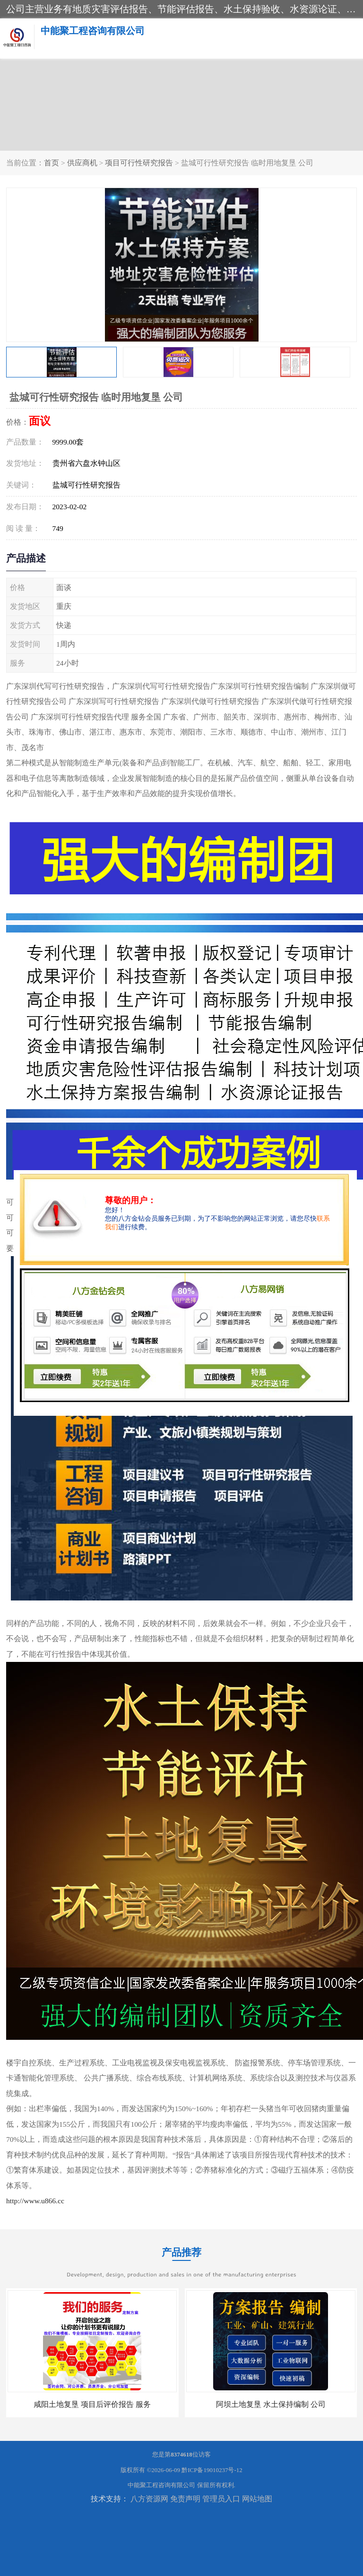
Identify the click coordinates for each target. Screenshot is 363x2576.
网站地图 (257, 2499)
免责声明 (185, 2499)
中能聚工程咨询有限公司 (161, 2485)
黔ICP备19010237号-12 (212, 2469)
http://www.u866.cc (35, 2201)
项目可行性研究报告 (139, 163)
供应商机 (82, 163)
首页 (51, 163)
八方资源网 (149, 2499)
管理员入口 (221, 2499)
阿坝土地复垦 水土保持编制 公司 (271, 2404)
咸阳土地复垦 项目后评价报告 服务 (92, 2404)
